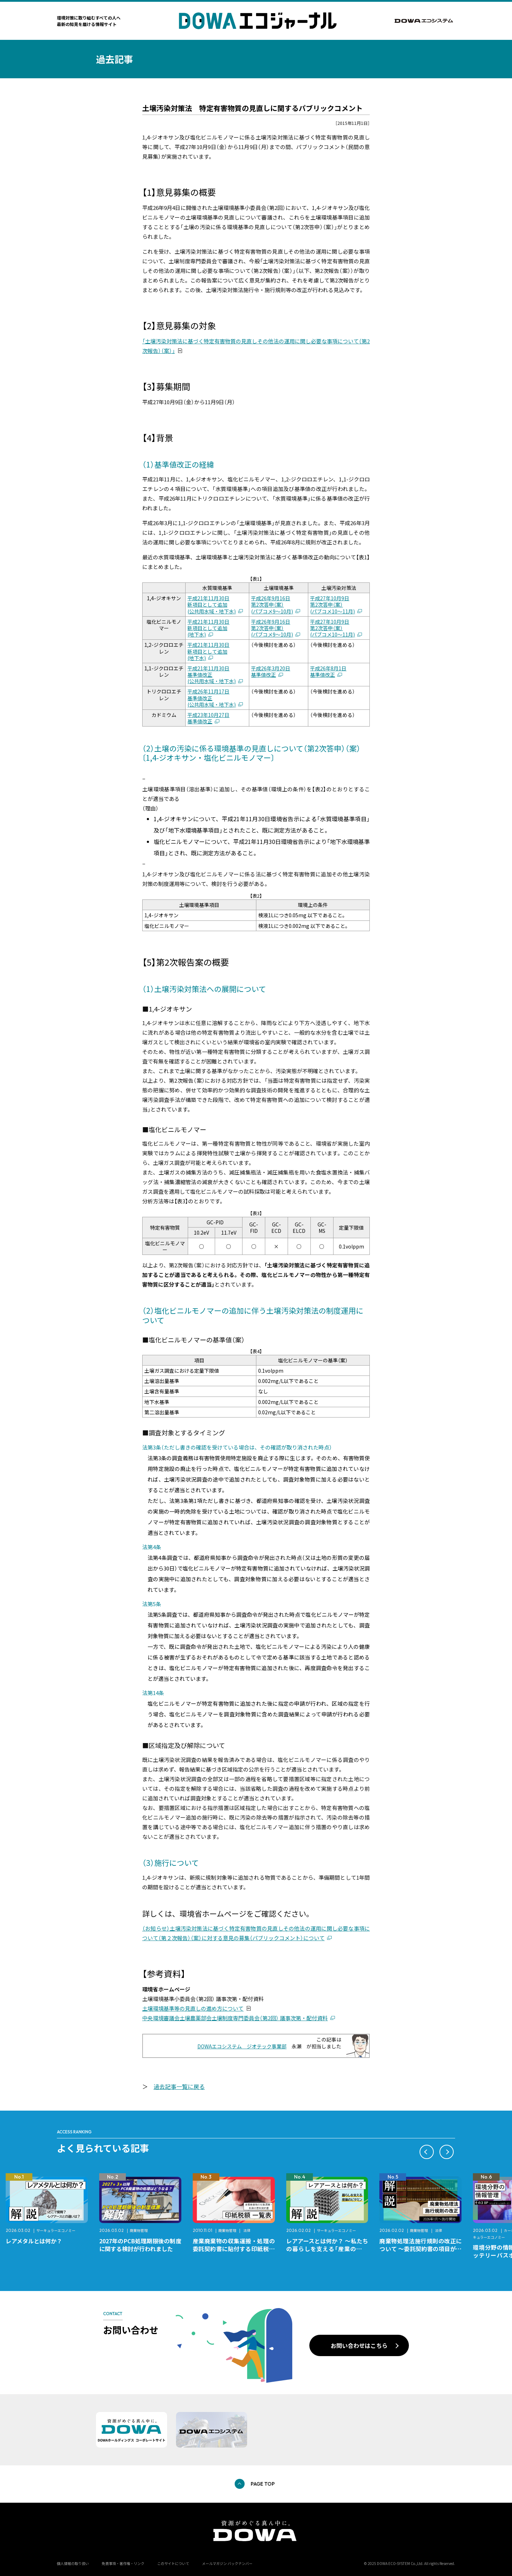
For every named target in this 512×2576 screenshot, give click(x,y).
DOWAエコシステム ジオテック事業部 (242, 2046)
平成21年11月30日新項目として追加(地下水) (208, 628)
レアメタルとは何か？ (34, 2241)
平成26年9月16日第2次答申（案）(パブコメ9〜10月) (272, 604)
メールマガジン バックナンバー (227, 2563)
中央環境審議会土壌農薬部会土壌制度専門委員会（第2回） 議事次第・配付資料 (235, 2018)
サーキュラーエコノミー (55, 2230)
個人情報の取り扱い (73, 2563)
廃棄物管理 (139, 2230)
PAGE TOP (263, 2484)
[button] (427, 2152)
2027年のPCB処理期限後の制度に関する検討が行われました (140, 2245)
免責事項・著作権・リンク (123, 2563)
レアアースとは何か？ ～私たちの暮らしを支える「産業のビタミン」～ (327, 2249)
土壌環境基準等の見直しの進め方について (193, 2008)
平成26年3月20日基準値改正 (270, 671)
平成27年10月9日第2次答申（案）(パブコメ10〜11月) (332, 604)
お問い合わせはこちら (359, 2345)
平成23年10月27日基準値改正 (208, 718)
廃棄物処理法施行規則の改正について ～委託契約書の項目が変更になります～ (420, 2249)
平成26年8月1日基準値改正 (328, 671)
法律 (246, 2230)
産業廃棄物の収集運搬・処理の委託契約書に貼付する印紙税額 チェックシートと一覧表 (237, 2249)
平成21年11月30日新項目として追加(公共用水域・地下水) (211, 604)
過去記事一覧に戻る (179, 2086)
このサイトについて (173, 2563)
